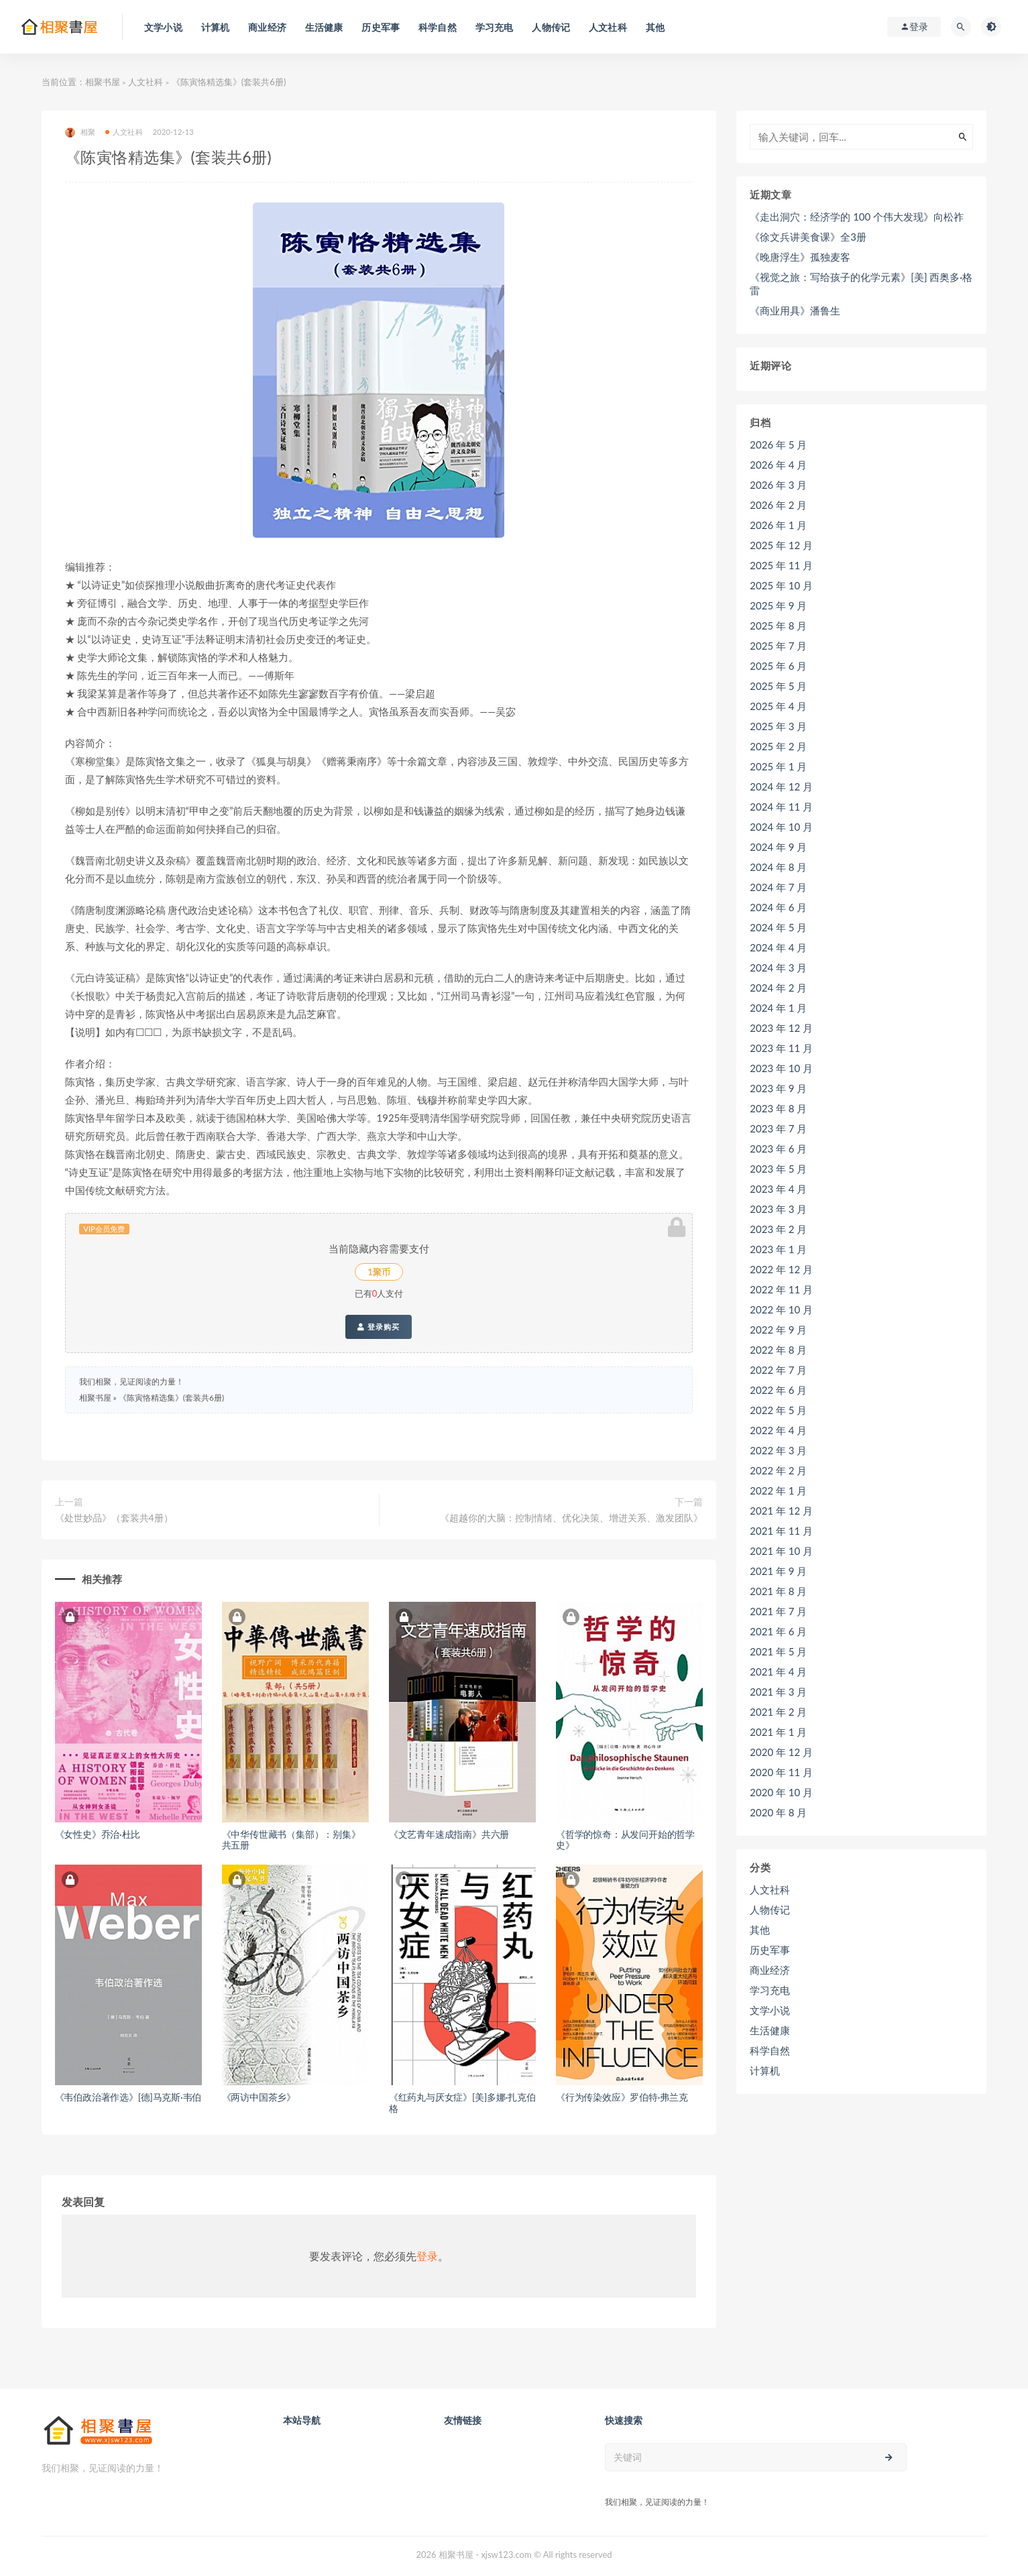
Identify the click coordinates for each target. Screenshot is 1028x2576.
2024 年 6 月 (778, 907)
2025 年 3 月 (778, 726)
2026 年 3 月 (778, 485)
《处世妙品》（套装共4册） (114, 1517)
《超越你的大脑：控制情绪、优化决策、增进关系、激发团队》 (571, 1517)
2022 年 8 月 (778, 1350)
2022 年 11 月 (781, 1289)
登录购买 (378, 1327)
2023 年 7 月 (778, 1128)
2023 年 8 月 (778, 1108)
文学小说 (770, 2010)
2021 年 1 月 (778, 1732)
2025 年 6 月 (778, 666)
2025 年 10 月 (781, 585)
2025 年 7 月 (778, 646)
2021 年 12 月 (781, 1511)
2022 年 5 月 (778, 1410)
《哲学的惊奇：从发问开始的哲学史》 (625, 1839)
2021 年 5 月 (778, 1651)
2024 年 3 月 (778, 967)
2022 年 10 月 (781, 1309)
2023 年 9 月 (778, 1088)
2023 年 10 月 (781, 1068)
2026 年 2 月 (778, 505)
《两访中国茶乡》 (259, 2097)
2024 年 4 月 (778, 947)
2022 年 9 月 (778, 1330)
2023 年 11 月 (781, 1048)
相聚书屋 (102, 81)
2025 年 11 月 (781, 565)
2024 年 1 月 (778, 1008)
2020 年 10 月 (781, 1792)
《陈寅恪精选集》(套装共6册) (171, 1398)
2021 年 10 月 (781, 1551)
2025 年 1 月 (778, 766)
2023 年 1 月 (778, 1249)
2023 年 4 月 (778, 1189)
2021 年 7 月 (778, 1611)
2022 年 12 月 (781, 1269)
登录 (427, 2255)
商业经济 (770, 1970)
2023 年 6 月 (778, 1149)
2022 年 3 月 (778, 1450)
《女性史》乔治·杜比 (98, 1834)
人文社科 (145, 81)
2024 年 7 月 (778, 887)
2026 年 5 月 (778, 444)
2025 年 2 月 (778, 746)
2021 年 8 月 (778, 1591)
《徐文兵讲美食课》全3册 (808, 237)
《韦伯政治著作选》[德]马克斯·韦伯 (128, 2097)
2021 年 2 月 (778, 1712)
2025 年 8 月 (778, 626)
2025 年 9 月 (778, 605)
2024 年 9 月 (778, 847)
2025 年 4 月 (778, 706)
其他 (760, 1930)
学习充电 (770, 1990)
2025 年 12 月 (781, 545)
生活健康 (770, 2030)
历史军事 (770, 1950)
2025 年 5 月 (778, 686)
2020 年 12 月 (781, 1752)
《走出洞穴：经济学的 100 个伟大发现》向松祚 (857, 217)
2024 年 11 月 (781, 807)
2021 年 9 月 (778, 1571)
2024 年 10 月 (781, 827)
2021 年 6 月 (778, 1631)
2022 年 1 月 (778, 1490)
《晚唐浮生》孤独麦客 (800, 257)
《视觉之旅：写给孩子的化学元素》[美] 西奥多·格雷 (861, 283)
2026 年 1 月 (778, 525)
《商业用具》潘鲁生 (795, 310)
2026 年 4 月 (778, 465)
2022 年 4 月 (778, 1430)
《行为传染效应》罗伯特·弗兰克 (622, 2097)
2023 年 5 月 (778, 1169)
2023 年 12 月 (781, 1028)
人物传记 (770, 1910)
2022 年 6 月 (778, 1390)
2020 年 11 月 (781, 1772)
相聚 (80, 132)
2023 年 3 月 (778, 1209)
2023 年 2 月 (778, 1229)
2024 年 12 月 (781, 786)
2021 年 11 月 (781, 1531)
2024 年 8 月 (778, 867)
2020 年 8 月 (778, 1812)
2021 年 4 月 (778, 1671)
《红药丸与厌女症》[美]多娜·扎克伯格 (462, 2102)
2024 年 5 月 (778, 927)
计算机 (765, 2070)
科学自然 (770, 2050)
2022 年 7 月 (778, 1370)
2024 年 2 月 (778, 988)
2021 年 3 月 (778, 1692)
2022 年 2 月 (778, 1470)
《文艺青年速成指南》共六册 (449, 1834)
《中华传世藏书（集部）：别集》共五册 (291, 1839)
